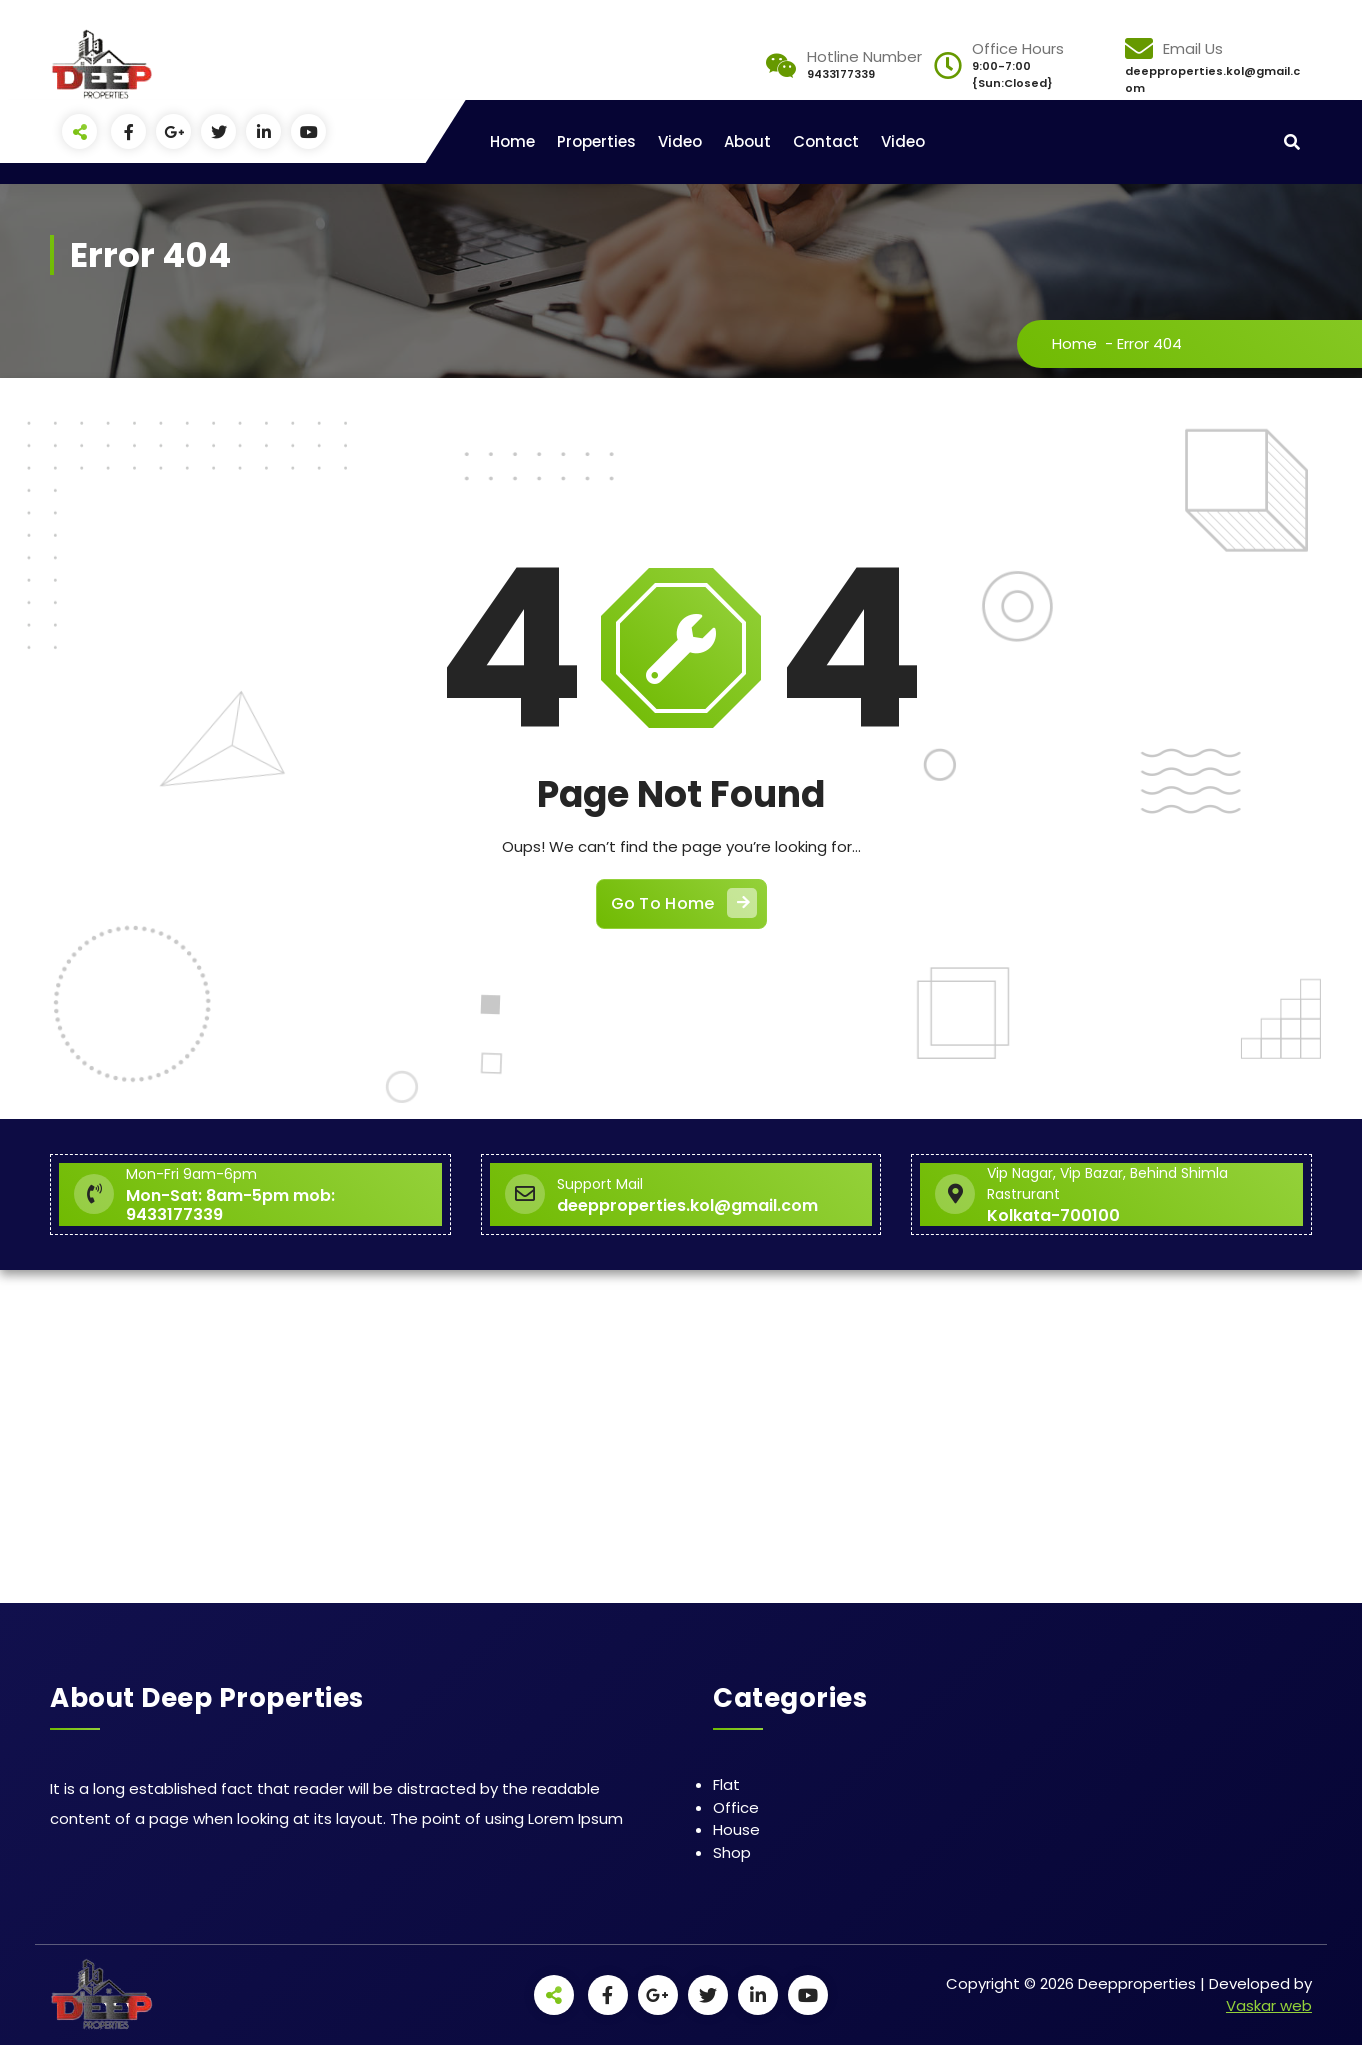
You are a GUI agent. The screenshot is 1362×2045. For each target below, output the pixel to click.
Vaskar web (1269, 2005)
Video (680, 141)
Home (512, 141)
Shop (732, 1852)
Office (736, 1807)
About (747, 141)
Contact (826, 141)
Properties (596, 141)
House (736, 1829)
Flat (726, 1784)
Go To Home (684, 903)
